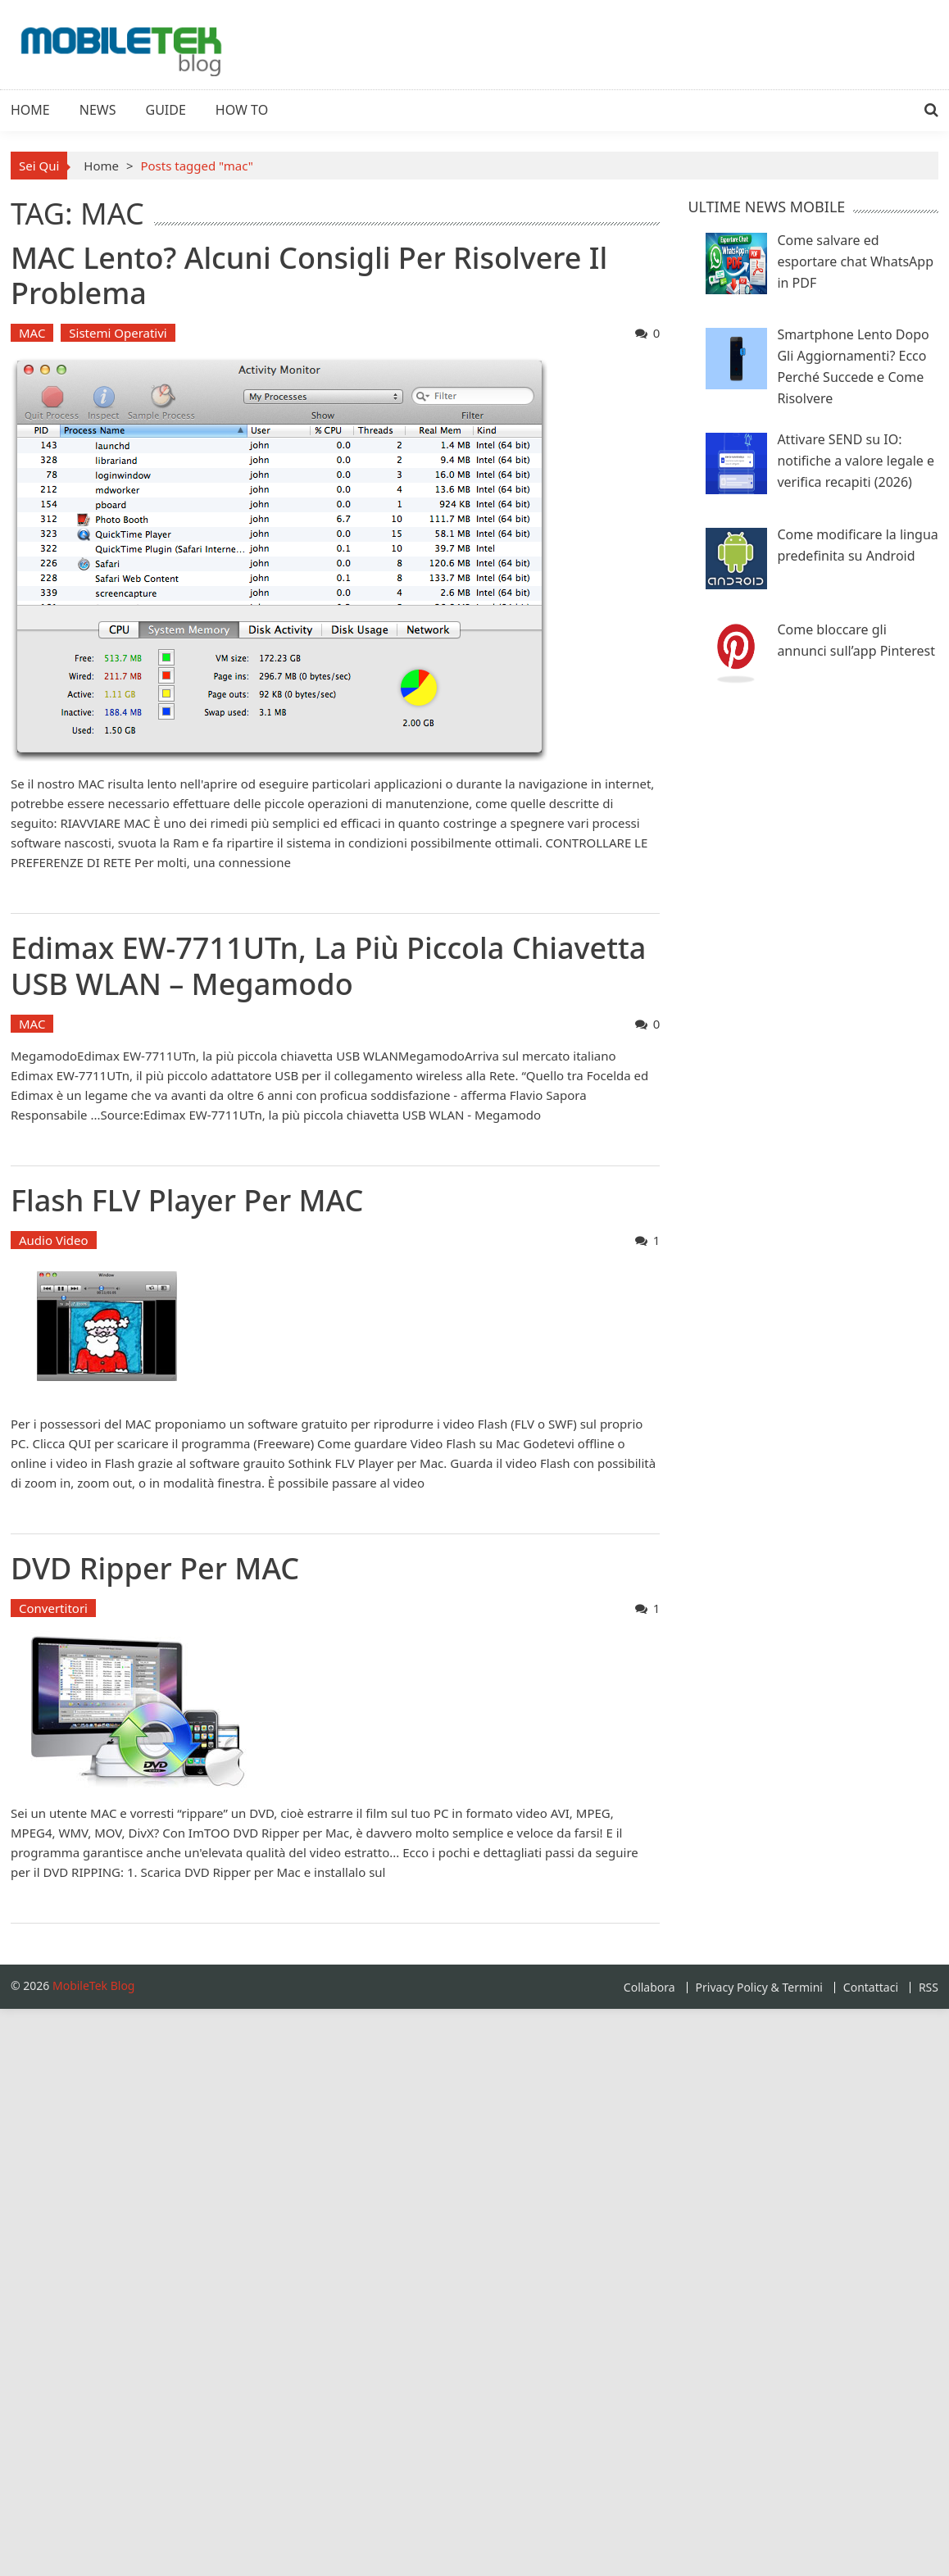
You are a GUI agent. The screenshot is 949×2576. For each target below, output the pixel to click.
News (97, 110)
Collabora (649, 1987)
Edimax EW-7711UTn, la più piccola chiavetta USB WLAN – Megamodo (328, 965)
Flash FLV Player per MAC (187, 1200)
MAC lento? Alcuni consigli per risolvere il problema (309, 275)
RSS (928, 1987)
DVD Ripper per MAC (155, 1568)
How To (242, 110)
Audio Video (54, 1240)
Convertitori (53, 1608)
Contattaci (870, 1987)
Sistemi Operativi (117, 333)
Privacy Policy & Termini (759, 1987)
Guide (166, 110)
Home (30, 110)
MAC (32, 333)
